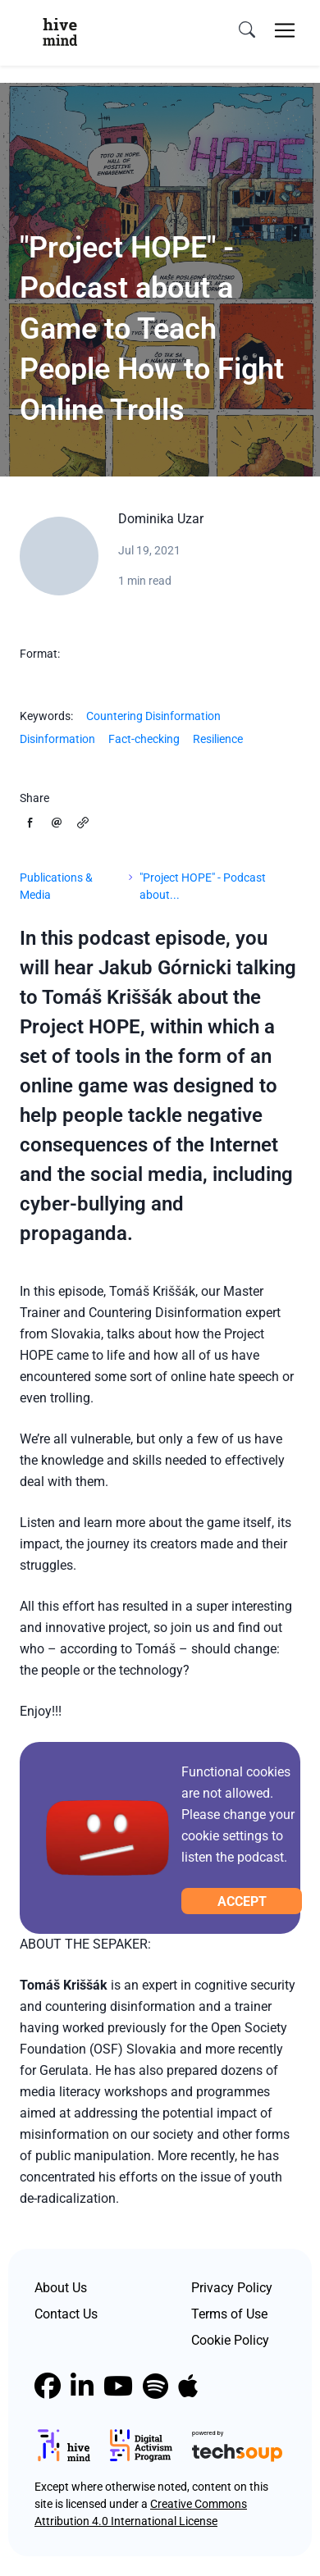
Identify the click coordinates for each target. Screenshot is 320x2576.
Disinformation (57, 738)
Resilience (218, 738)
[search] (247, 30)
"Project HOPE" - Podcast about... (202, 886)
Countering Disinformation (153, 716)
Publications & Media (56, 886)
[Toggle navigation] (285, 30)
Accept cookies (242, 1904)
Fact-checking (144, 738)
